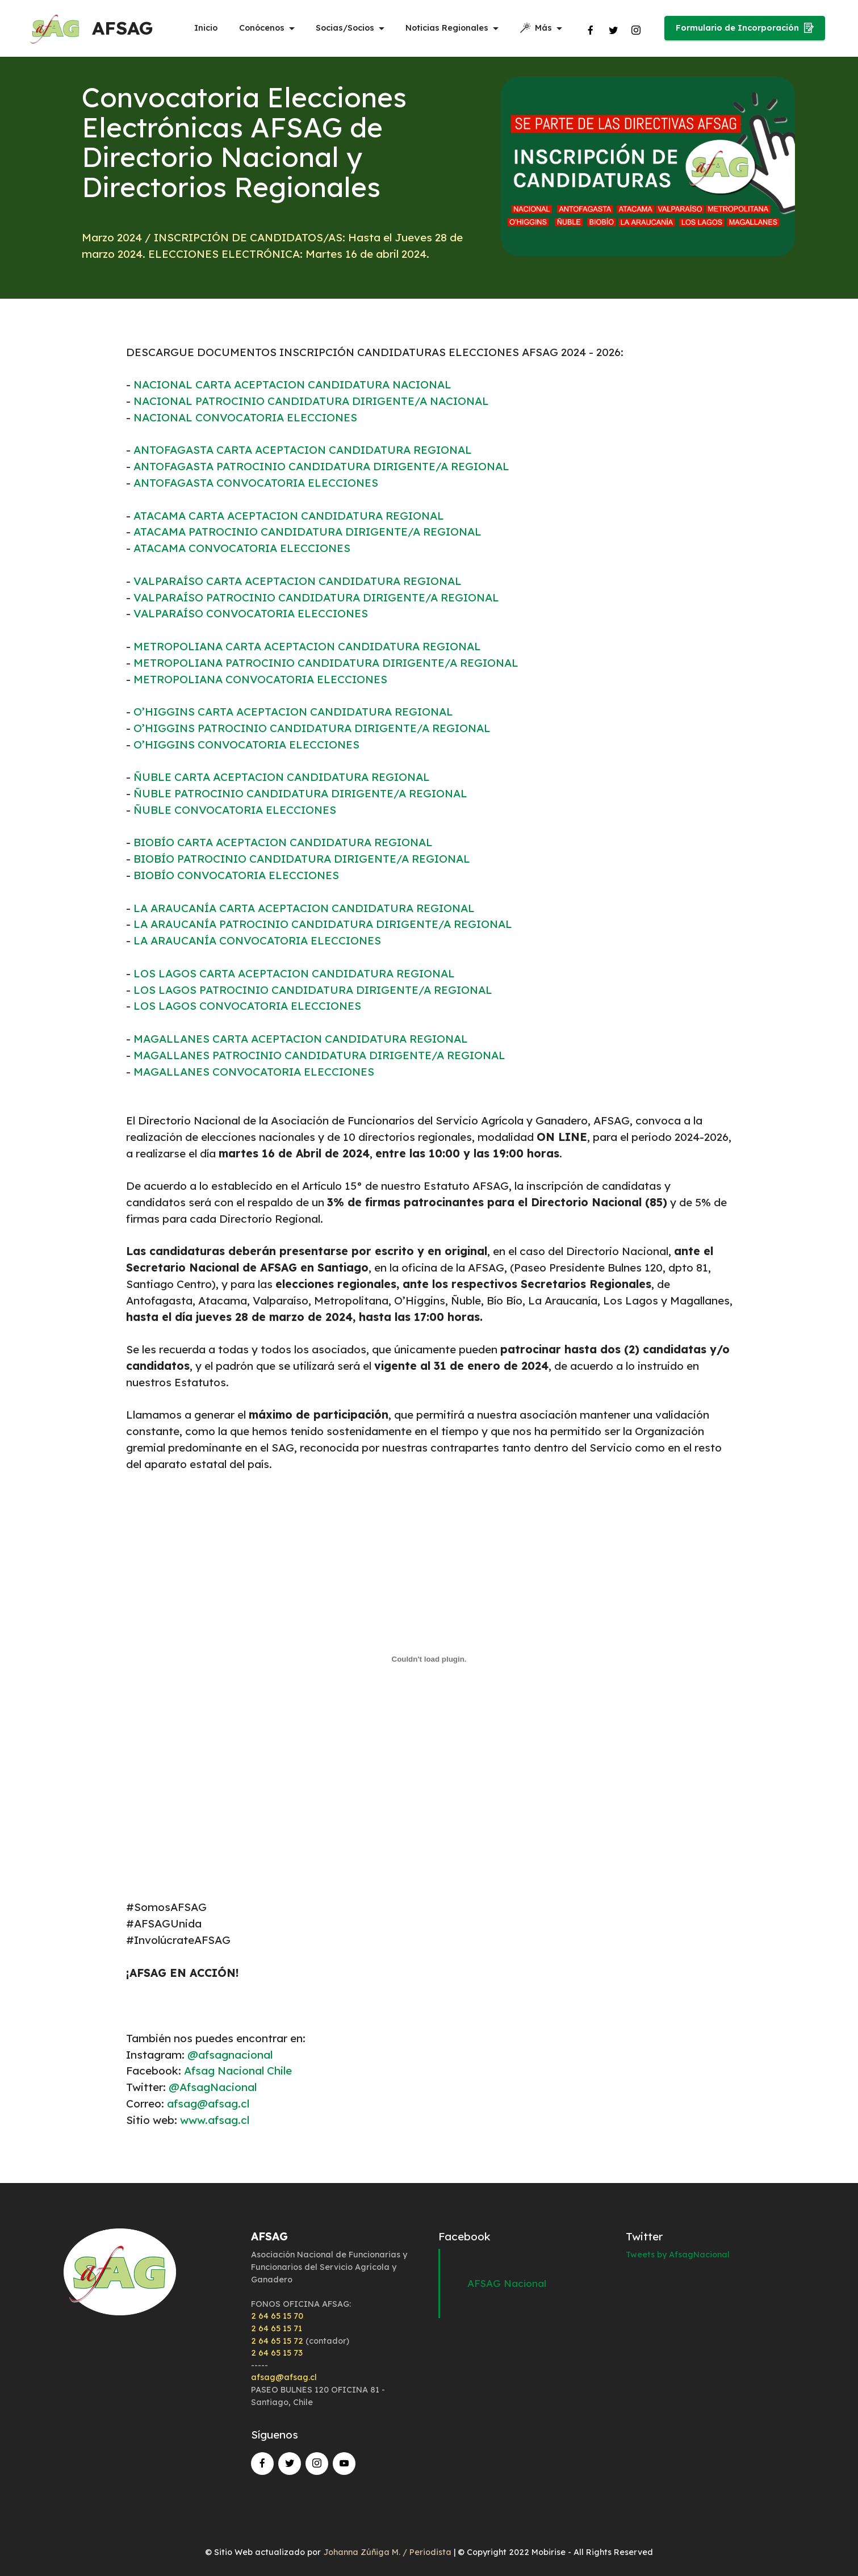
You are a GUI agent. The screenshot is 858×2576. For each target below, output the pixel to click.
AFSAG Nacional (506, 2283)
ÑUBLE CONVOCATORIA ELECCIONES (234, 810)
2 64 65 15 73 (277, 2353)
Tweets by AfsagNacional (678, 2254)
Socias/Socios (345, 28)
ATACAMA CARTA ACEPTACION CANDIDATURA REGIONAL (288, 515)
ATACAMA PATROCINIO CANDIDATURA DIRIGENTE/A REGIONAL (307, 531)
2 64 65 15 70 (277, 2316)
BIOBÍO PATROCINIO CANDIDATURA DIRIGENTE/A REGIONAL (301, 858)
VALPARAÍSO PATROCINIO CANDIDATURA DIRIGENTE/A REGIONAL (316, 597)
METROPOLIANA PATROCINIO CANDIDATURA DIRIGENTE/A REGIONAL (325, 663)
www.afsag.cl (214, 2120)
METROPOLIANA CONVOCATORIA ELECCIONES (260, 679)
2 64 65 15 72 (277, 2341)
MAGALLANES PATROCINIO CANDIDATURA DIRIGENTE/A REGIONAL (319, 1055)
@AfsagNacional (213, 2087)
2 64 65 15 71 (276, 2328)
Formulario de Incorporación (745, 28)
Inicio (205, 28)
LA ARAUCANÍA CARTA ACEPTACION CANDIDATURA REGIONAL (304, 908)
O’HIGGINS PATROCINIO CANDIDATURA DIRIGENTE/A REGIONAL (312, 728)
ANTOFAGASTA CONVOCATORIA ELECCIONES (255, 483)
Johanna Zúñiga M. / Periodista (388, 2552)
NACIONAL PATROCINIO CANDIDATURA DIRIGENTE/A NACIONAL (311, 401)
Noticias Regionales (446, 28)
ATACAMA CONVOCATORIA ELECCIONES (241, 548)
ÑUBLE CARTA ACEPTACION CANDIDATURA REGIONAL (281, 777)
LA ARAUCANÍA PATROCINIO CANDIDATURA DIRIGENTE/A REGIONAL (322, 924)
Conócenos (261, 28)
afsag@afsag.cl (206, 2103)
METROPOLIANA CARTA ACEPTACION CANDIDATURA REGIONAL (307, 646)
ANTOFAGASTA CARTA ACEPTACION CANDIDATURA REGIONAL (302, 450)
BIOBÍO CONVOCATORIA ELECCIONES (236, 875)
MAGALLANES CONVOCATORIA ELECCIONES (253, 1071)
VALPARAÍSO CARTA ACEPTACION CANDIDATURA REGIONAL (297, 581)
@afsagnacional (230, 2054)
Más (536, 28)
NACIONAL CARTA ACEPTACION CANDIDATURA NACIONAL (292, 384)
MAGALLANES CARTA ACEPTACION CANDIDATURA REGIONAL (300, 1039)
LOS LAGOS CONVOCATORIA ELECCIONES (247, 1006)
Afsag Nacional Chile (238, 2070)
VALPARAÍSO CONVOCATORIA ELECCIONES (250, 613)
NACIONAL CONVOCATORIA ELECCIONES (245, 417)
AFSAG (123, 28)
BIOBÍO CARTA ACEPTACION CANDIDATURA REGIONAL (283, 842)
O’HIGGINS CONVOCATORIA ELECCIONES (246, 744)
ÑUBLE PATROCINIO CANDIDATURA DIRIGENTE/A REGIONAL (300, 793)
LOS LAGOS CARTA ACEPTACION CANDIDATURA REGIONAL (294, 973)
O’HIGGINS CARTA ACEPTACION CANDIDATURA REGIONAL (293, 711)
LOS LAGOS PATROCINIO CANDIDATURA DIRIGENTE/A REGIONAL (312, 990)
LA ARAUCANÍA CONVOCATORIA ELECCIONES (257, 940)
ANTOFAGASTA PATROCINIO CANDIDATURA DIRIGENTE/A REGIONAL (321, 466)
